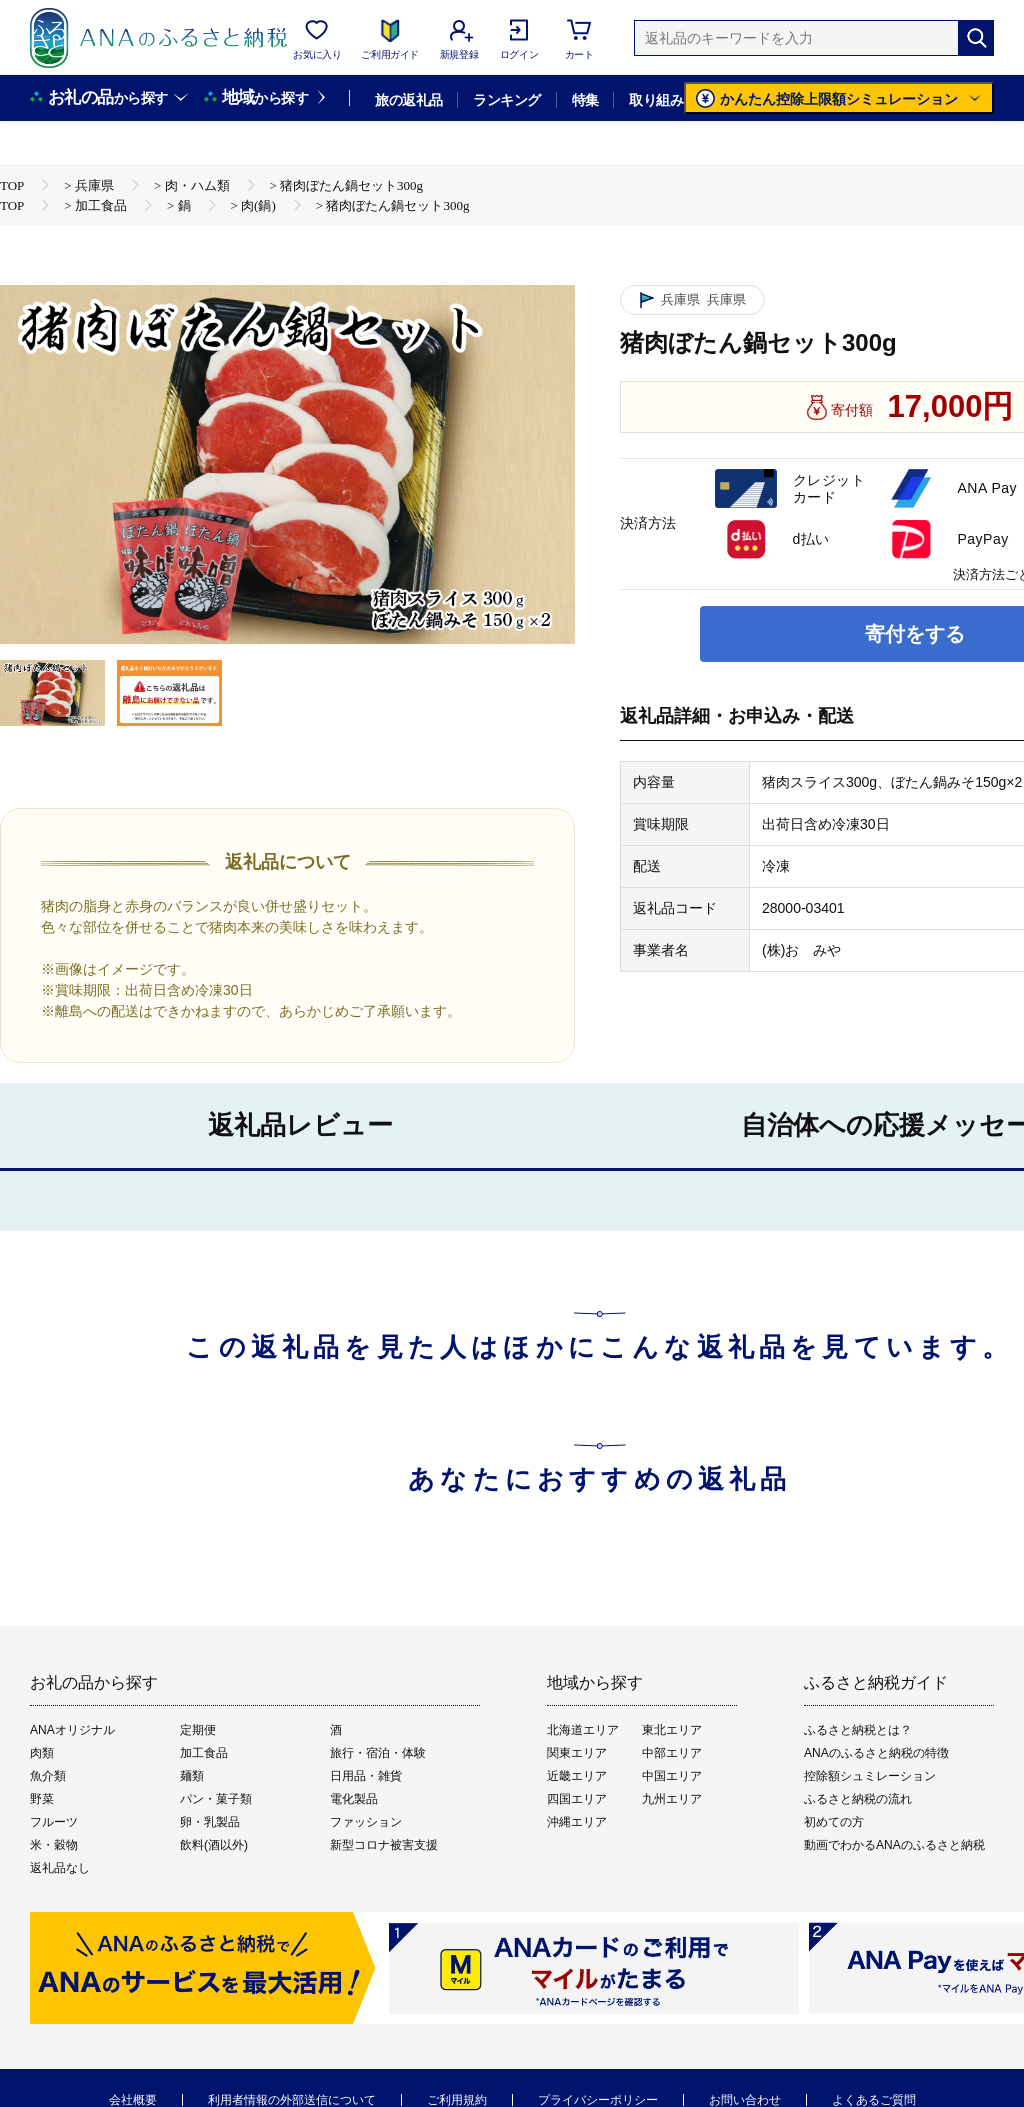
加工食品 (204, 1753)
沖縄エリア (577, 1822)
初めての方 (834, 1822)
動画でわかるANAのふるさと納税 (894, 1845)
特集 (585, 100)
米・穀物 (54, 1845)
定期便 (198, 1730)
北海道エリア (583, 1730)
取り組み (656, 100)
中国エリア (672, 1776)
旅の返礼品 (408, 100)
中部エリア (672, 1753)
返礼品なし (60, 1868)
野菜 (42, 1799)
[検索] (976, 38)
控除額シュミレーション (870, 1776)
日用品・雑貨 (366, 1776)
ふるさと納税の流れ (858, 1799)
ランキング (506, 100)
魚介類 (48, 1776)
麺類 (192, 1776)
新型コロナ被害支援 (384, 1845)
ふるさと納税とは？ (858, 1730)
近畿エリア (577, 1776)
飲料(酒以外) (214, 1845)
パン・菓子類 (216, 1799)
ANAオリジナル (72, 1730)
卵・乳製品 (210, 1822)
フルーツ (54, 1822)
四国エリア (577, 1799)
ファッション (366, 1822)
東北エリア (672, 1730)
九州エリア (672, 1799)
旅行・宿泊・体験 (378, 1753)
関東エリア (577, 1753)
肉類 (42, 1753)
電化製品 (354, 1799)
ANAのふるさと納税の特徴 (876, 1753)
